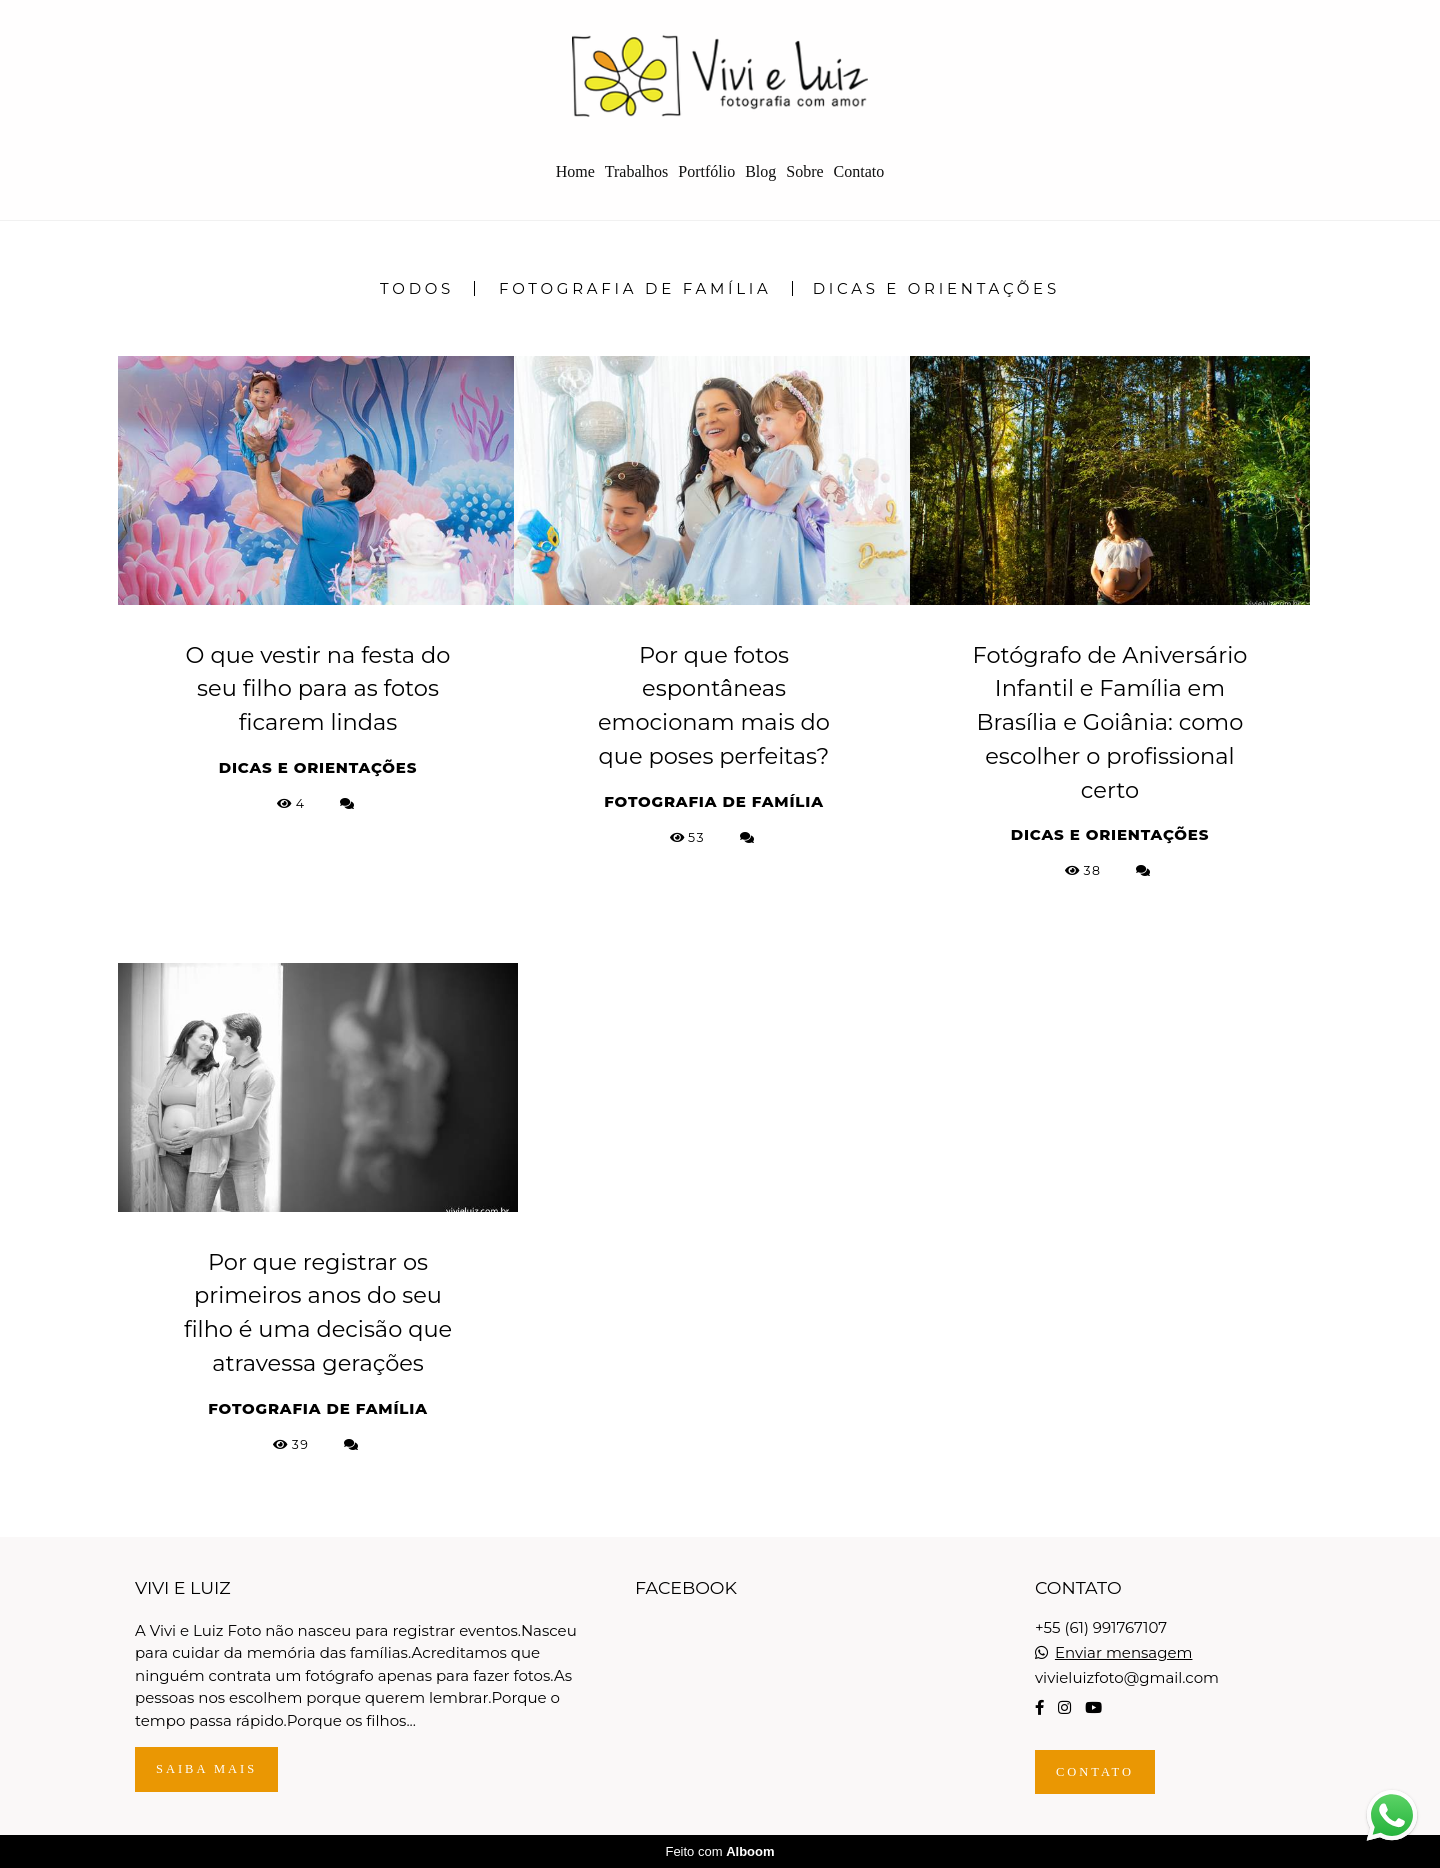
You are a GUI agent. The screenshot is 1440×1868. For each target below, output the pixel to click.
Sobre (804, 171)
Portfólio (706, 171)
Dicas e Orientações (936, 288)
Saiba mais (206, 1769)
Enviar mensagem (1124, 1652)
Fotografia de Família (635, 288)
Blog (760, 171)
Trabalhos (636, 171)
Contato (859, 171)
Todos (417, 288)
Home (575, 171)
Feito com (719, 1851)
